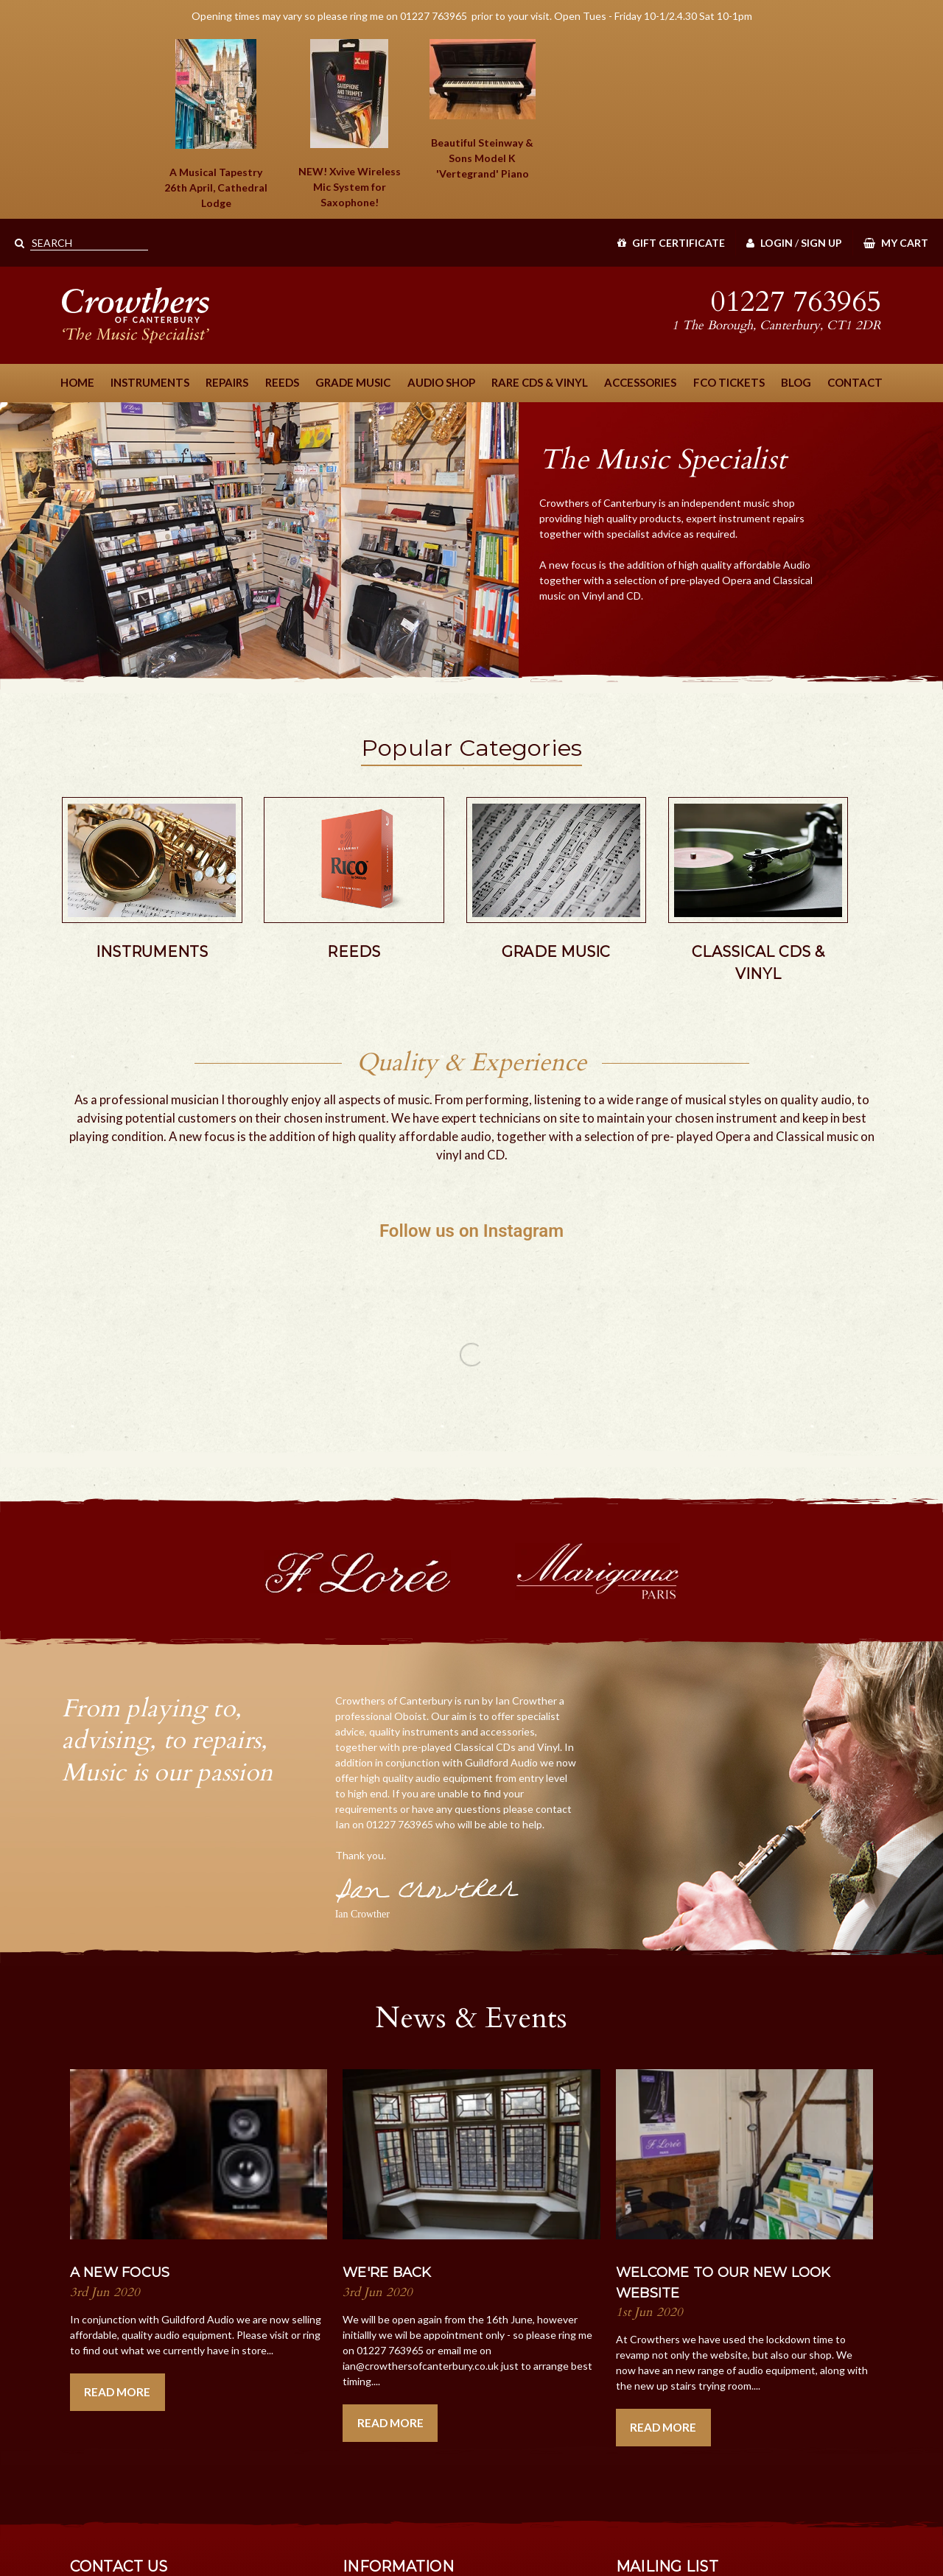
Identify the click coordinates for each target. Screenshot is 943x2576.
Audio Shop (441, 382)
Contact (855, 382)
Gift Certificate (671, 242)
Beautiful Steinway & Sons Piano (482, 158)
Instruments (150, 382)
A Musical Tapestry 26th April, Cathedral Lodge (215, 187)
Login (769, 242)
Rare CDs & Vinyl (539, 382)
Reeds (282, 382)
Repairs (227, 382)
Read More (117, 2391)
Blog (796, 382)
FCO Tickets (729, 382)
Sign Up (821, 242)
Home (77, 382)
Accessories (640, 382)
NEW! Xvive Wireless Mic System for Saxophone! (349, 186)
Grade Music (352, 382)
